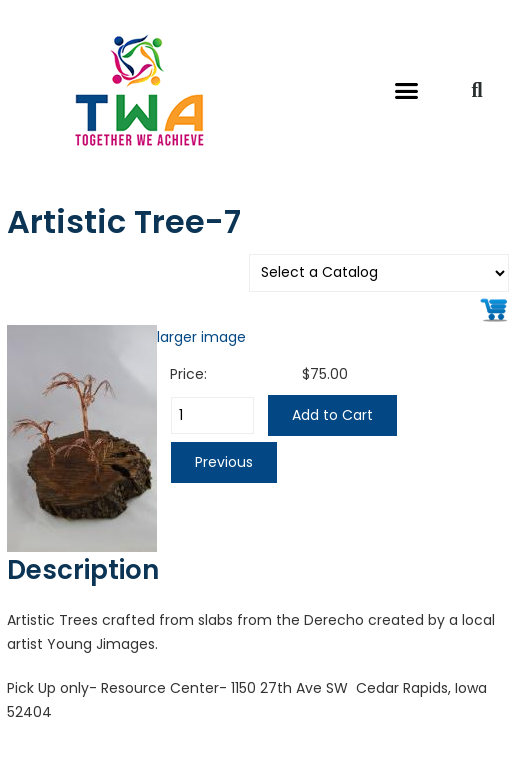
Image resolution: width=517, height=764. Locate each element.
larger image (201, 337)
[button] (407, 90)
